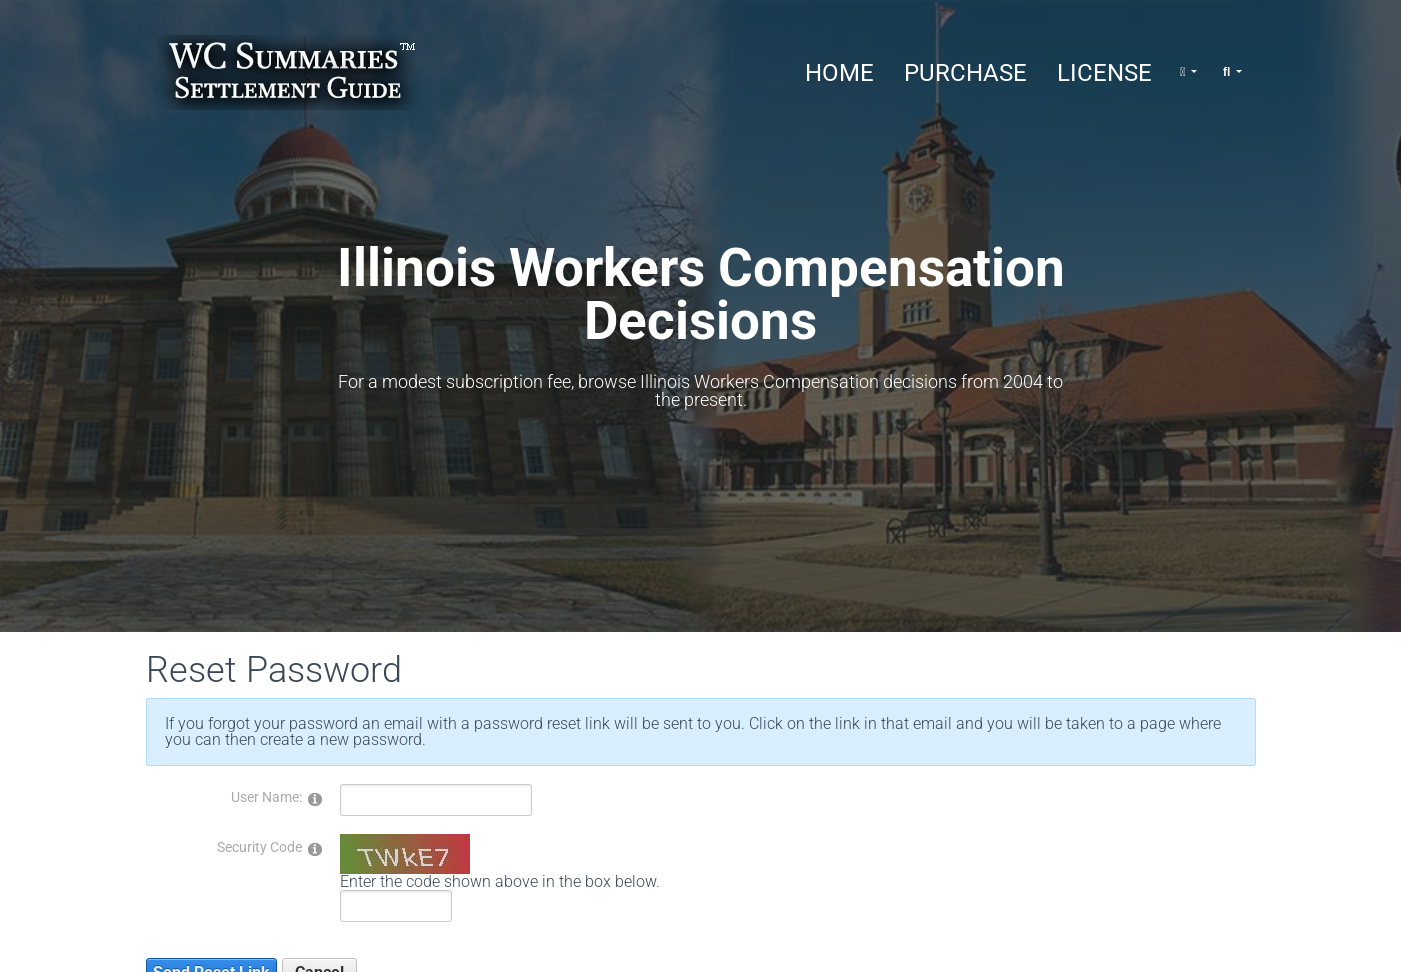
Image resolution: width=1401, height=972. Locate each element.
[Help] (315, 798)
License (1104, 73)
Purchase (965, 73)
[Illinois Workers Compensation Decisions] (291, 72)
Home (839, 73)
